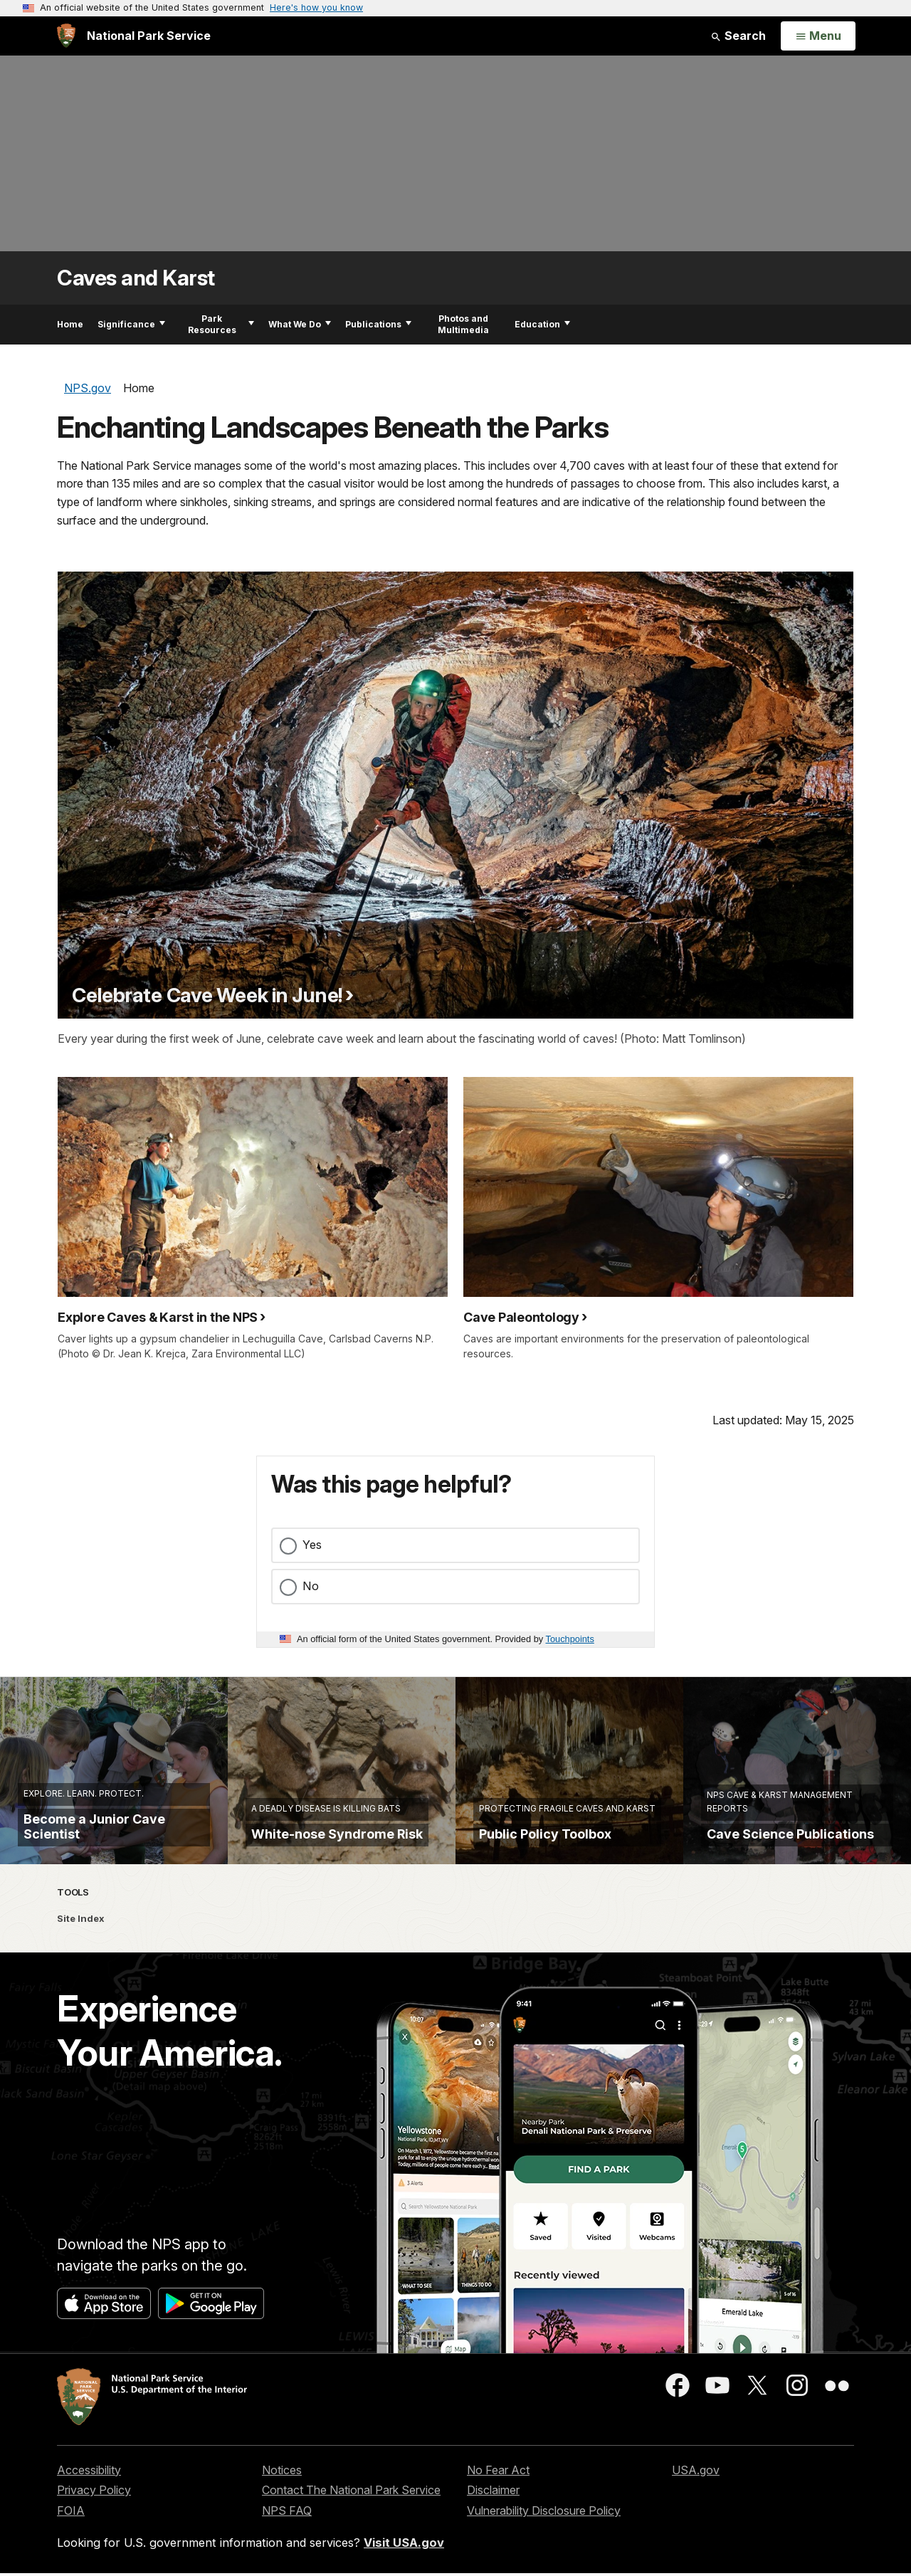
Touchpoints (570, 1639)
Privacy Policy (94, 2530)
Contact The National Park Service (351, 2530)
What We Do (299, 324)
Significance (131, 324)
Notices (282, 2510)
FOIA (71, 2550)
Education (542, 324)
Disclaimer (493, 2530)
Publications (378, 324)
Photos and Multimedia (463, 324)
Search (738, 35)
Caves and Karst (136, 278)
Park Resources (221, 324)
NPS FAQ (287, 2550)
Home (70, 324)
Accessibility (89, 2510)
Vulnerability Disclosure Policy (544, 2550)
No (310, 1586)
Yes (312, 1544)
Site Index (81, 1958)
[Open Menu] (818, 36)
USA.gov (696, 2510)
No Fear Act (498, 2510)
